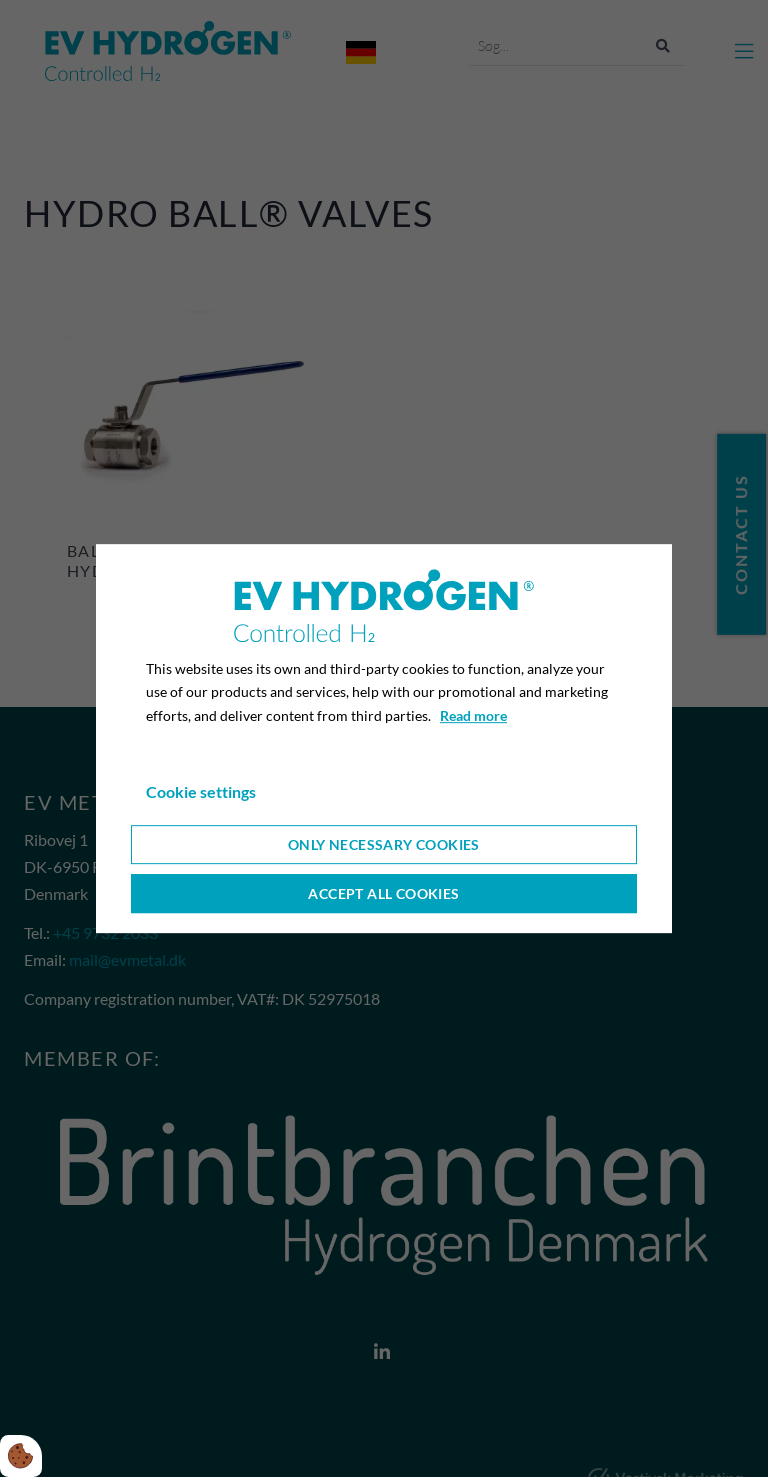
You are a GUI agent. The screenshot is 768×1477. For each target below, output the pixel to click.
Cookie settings (201, 791)
